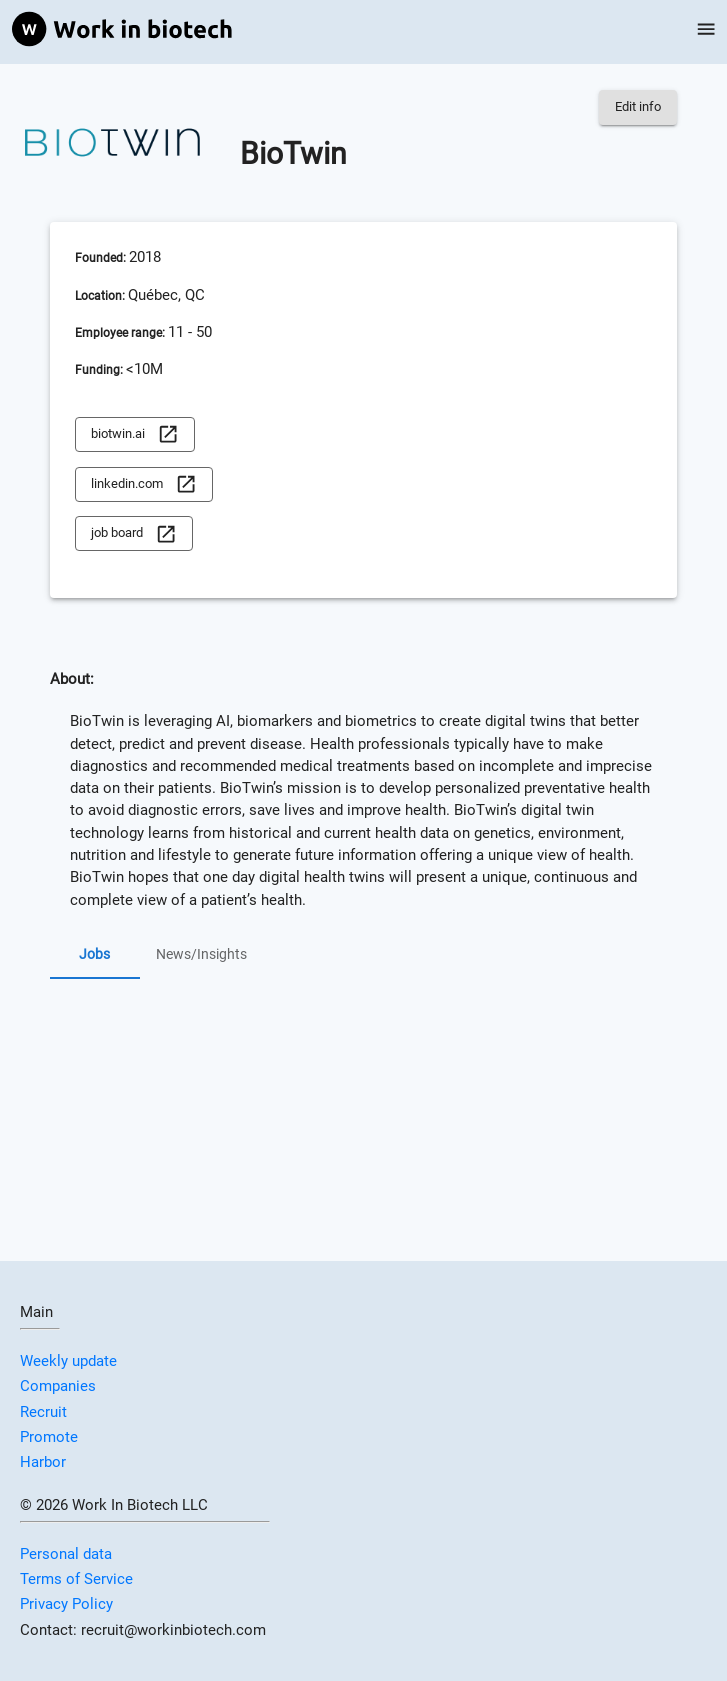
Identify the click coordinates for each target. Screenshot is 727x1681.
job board (134, 533)
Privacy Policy (66, 1604)
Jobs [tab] (95, 955)
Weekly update (68, 1361)
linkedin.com (144, 484)
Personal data (66, 1554)
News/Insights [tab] (201, 955)
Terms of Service (76, 1579)
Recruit (43, 1412)
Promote (49, 1437)
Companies (58, 1386)
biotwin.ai (135, 434)
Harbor (43, 1462)
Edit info (638, 107)
